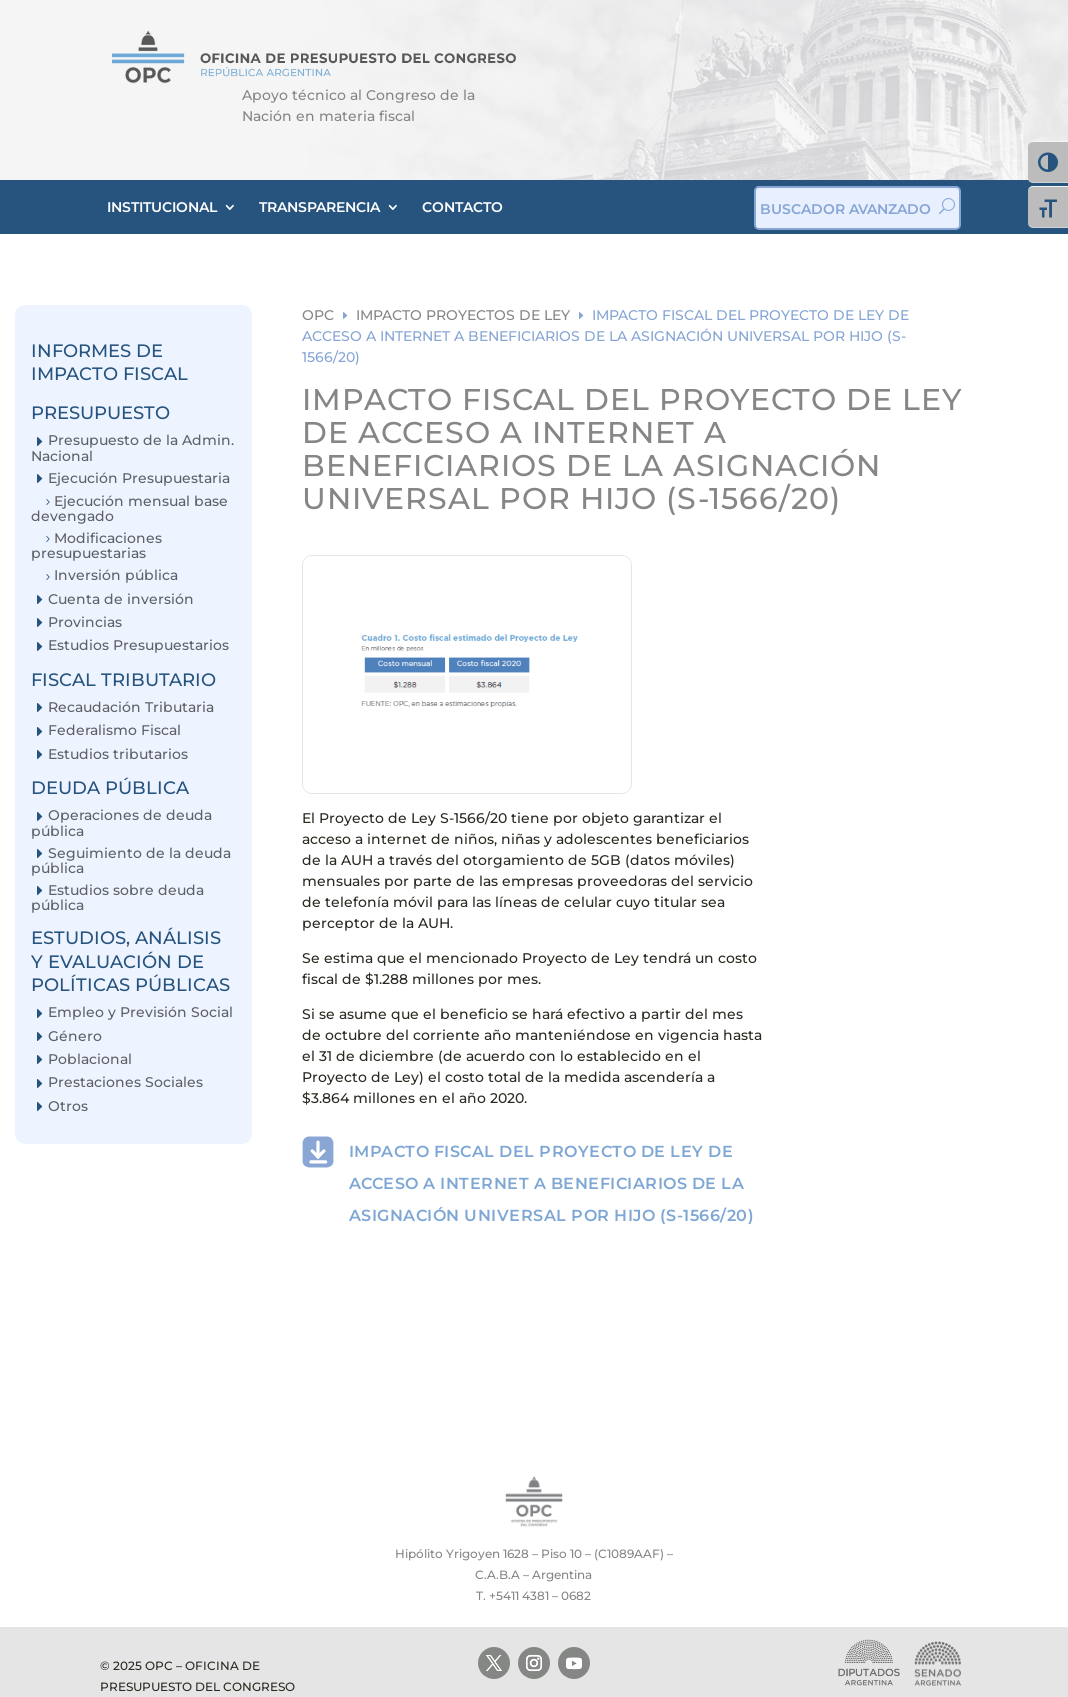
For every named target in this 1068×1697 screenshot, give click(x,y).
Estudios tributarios (118, 754)
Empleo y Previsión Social (140, 1012)
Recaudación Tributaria (131, 707)
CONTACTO (462, 207)
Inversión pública (116, 575)
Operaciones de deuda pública (121, 822)
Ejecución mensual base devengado (129, 508)
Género (75, 1036)
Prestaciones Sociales (125, 1082)
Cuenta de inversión (121, 599)
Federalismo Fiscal (114, 730)
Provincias (85, 622)
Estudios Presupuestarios (138, 645)
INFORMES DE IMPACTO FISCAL (109, 362)
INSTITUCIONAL (162, 207)
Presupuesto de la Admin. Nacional (132, 447)
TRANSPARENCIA (319, 207)
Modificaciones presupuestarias (96, 545)
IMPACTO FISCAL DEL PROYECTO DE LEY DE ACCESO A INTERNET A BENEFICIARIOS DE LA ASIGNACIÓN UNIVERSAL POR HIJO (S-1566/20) (552, 1183)
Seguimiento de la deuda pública (131, 860)
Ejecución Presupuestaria (139, 478)
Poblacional (90, 1059)
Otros (68, 1106)
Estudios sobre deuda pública (117, 897)
